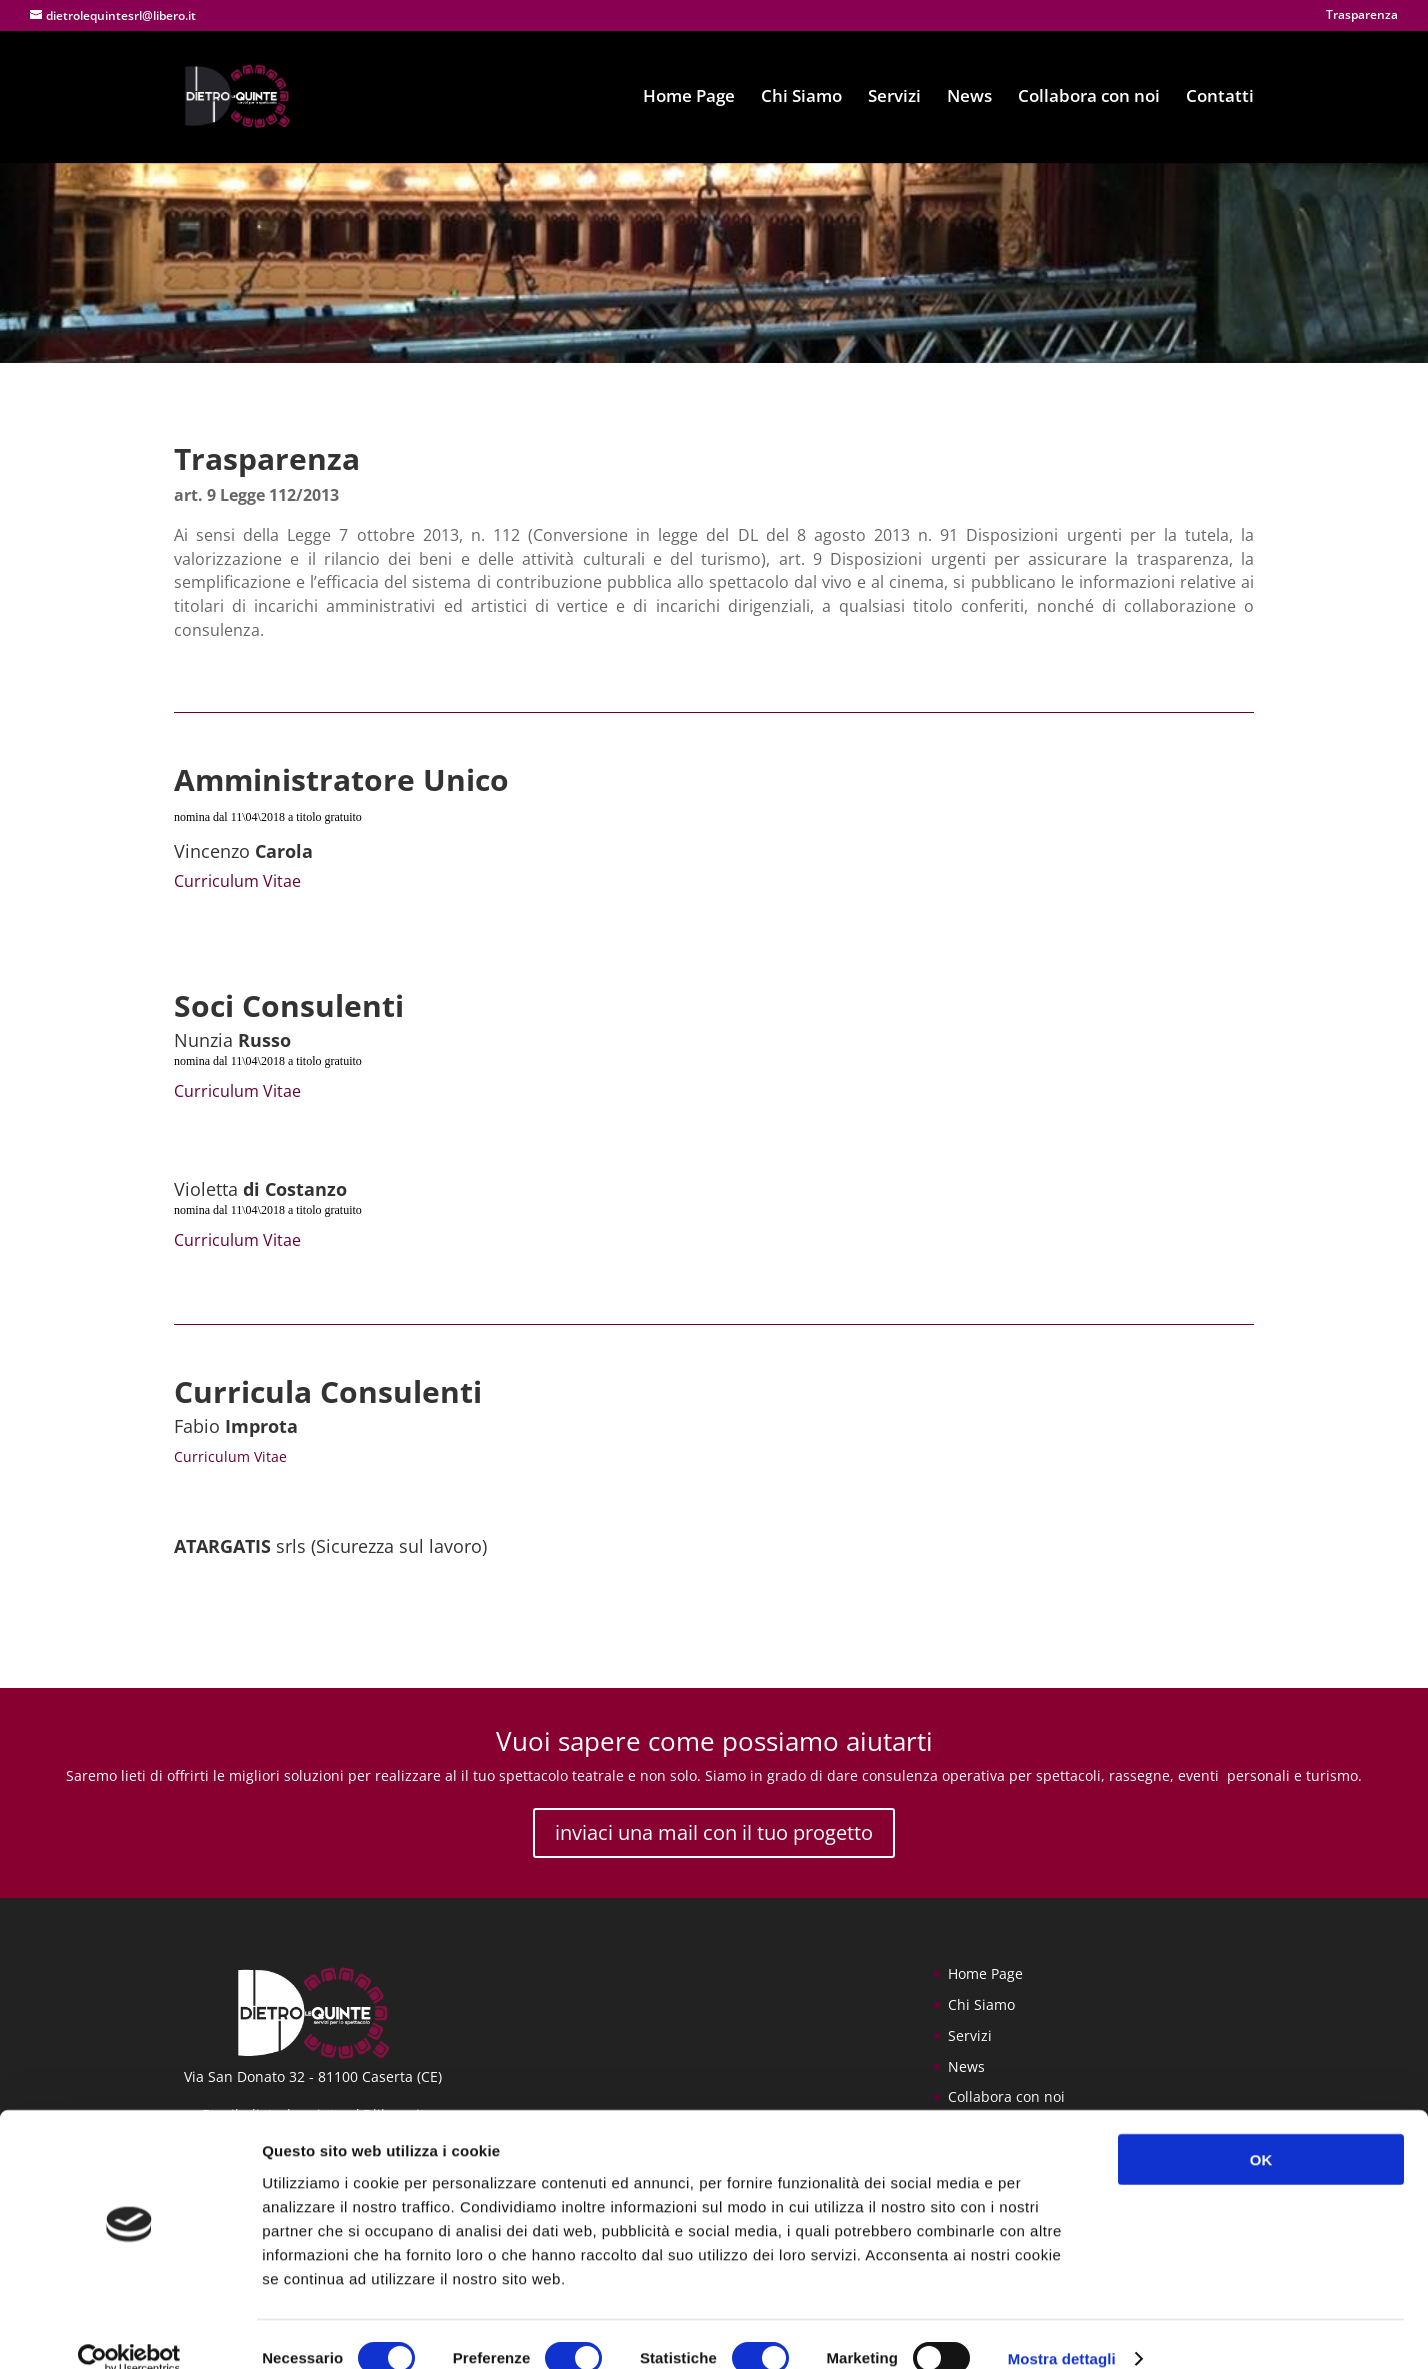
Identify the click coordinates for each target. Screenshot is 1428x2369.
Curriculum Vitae (237, 881)
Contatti (1220, 99)
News (969, 99)
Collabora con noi (1089, 99)
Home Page (689, 99)
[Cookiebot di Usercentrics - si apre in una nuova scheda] (129, 2330)
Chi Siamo (801, 99)
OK (1261, 2129)
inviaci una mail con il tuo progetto (714, 1832)
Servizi (894, 99)
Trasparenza (1362, 16)
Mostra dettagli (1062, 2329)
